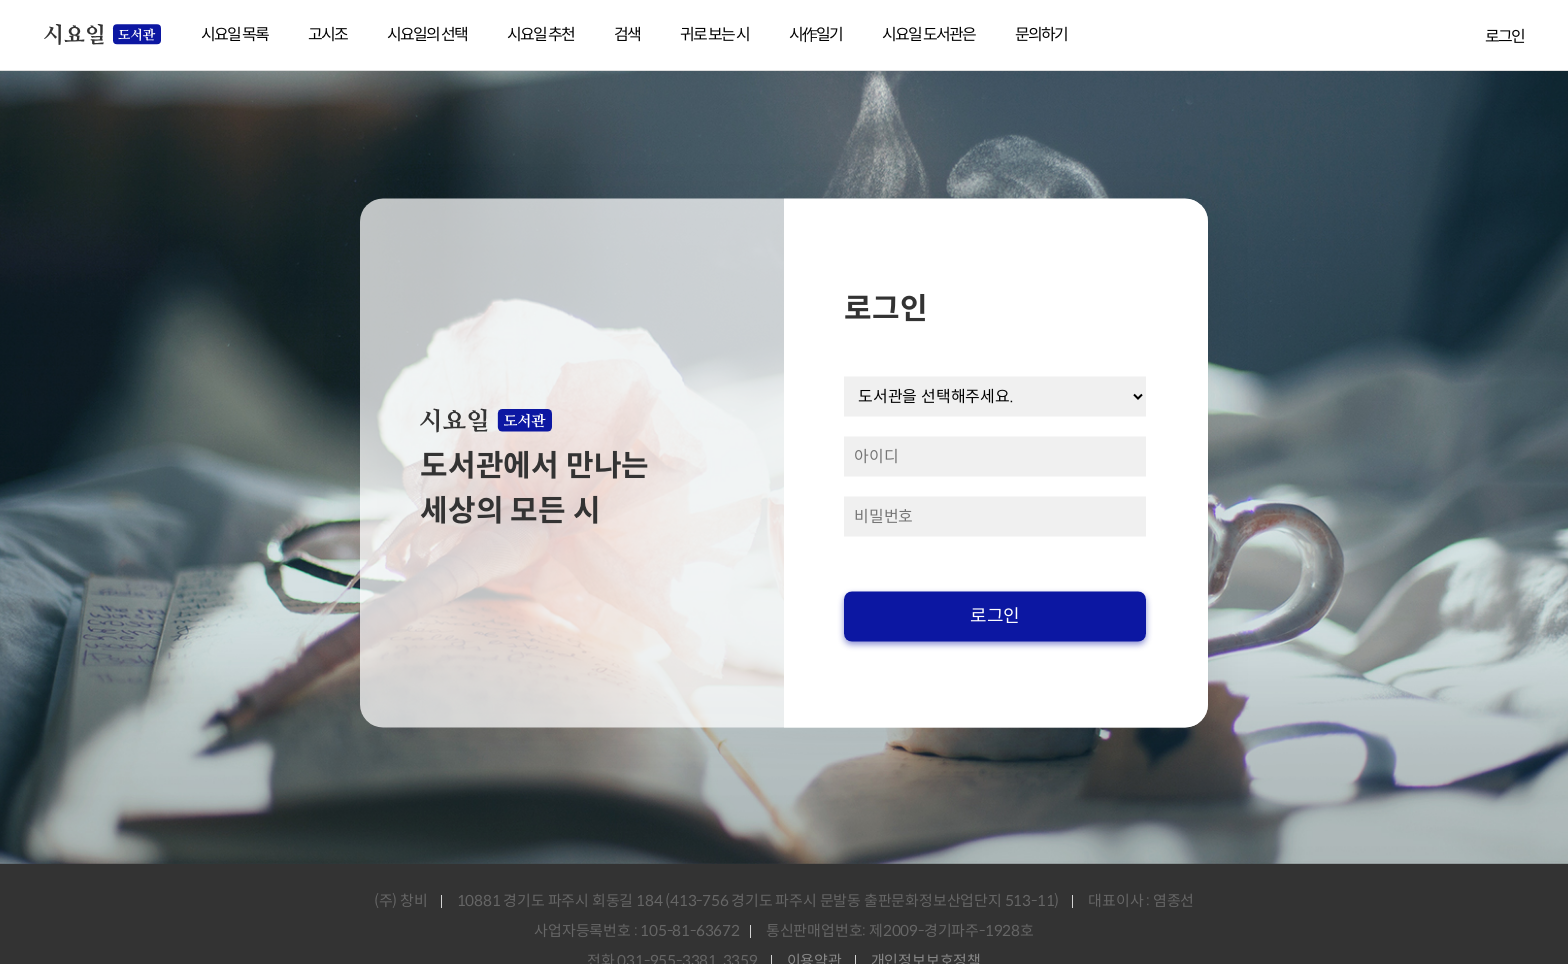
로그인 (1504, 36)
